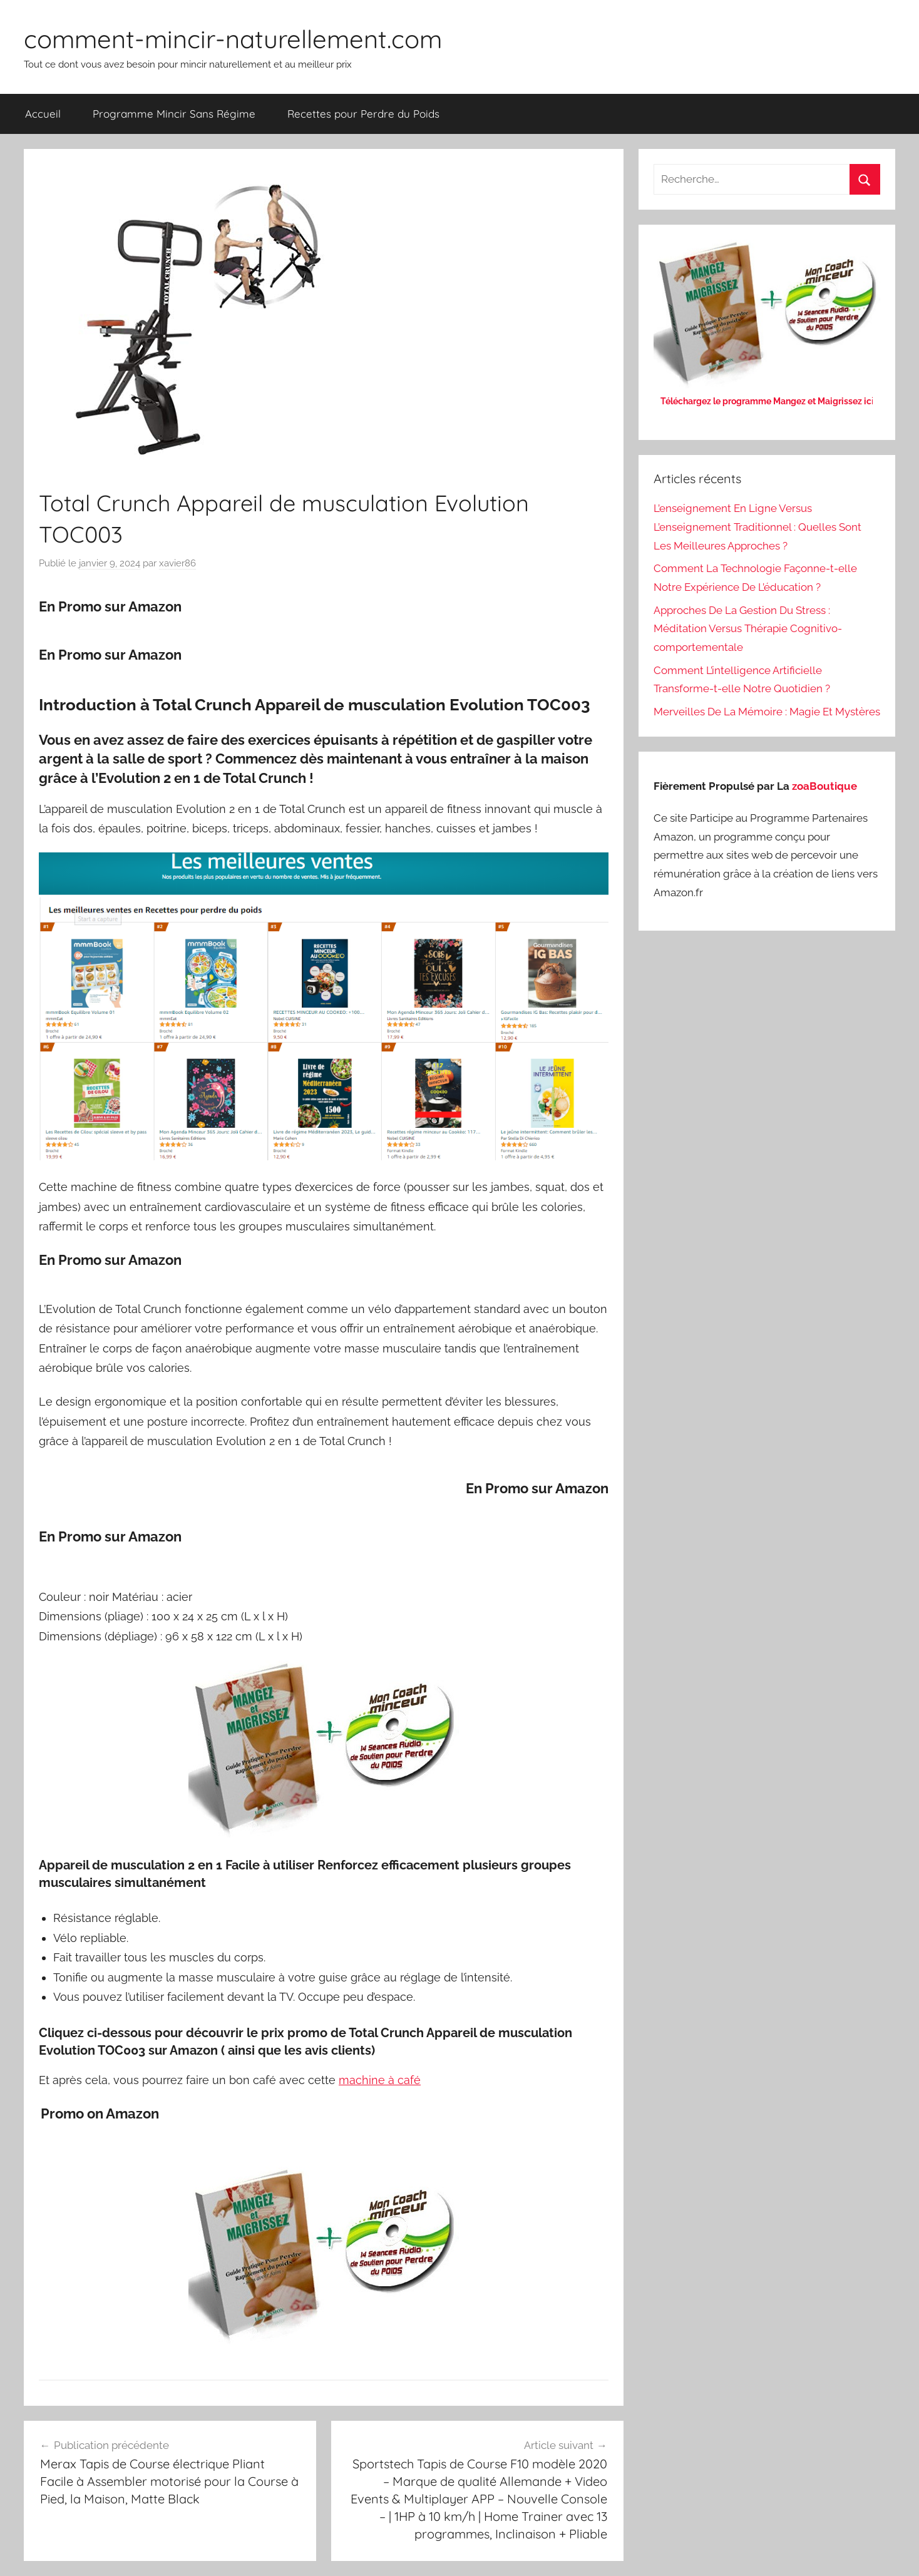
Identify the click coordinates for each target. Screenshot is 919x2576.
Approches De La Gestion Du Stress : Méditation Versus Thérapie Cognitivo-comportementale (748, 629)
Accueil (43, 113)
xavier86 (177, 563)
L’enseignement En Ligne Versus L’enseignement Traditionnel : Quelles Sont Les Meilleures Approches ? (757, 527)
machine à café (380, 2080)
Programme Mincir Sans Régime (174, 113)
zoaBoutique (824, 786)
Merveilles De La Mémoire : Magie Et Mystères (767, 711)
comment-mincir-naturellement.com (233, 38)
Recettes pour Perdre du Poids (363, 113)
